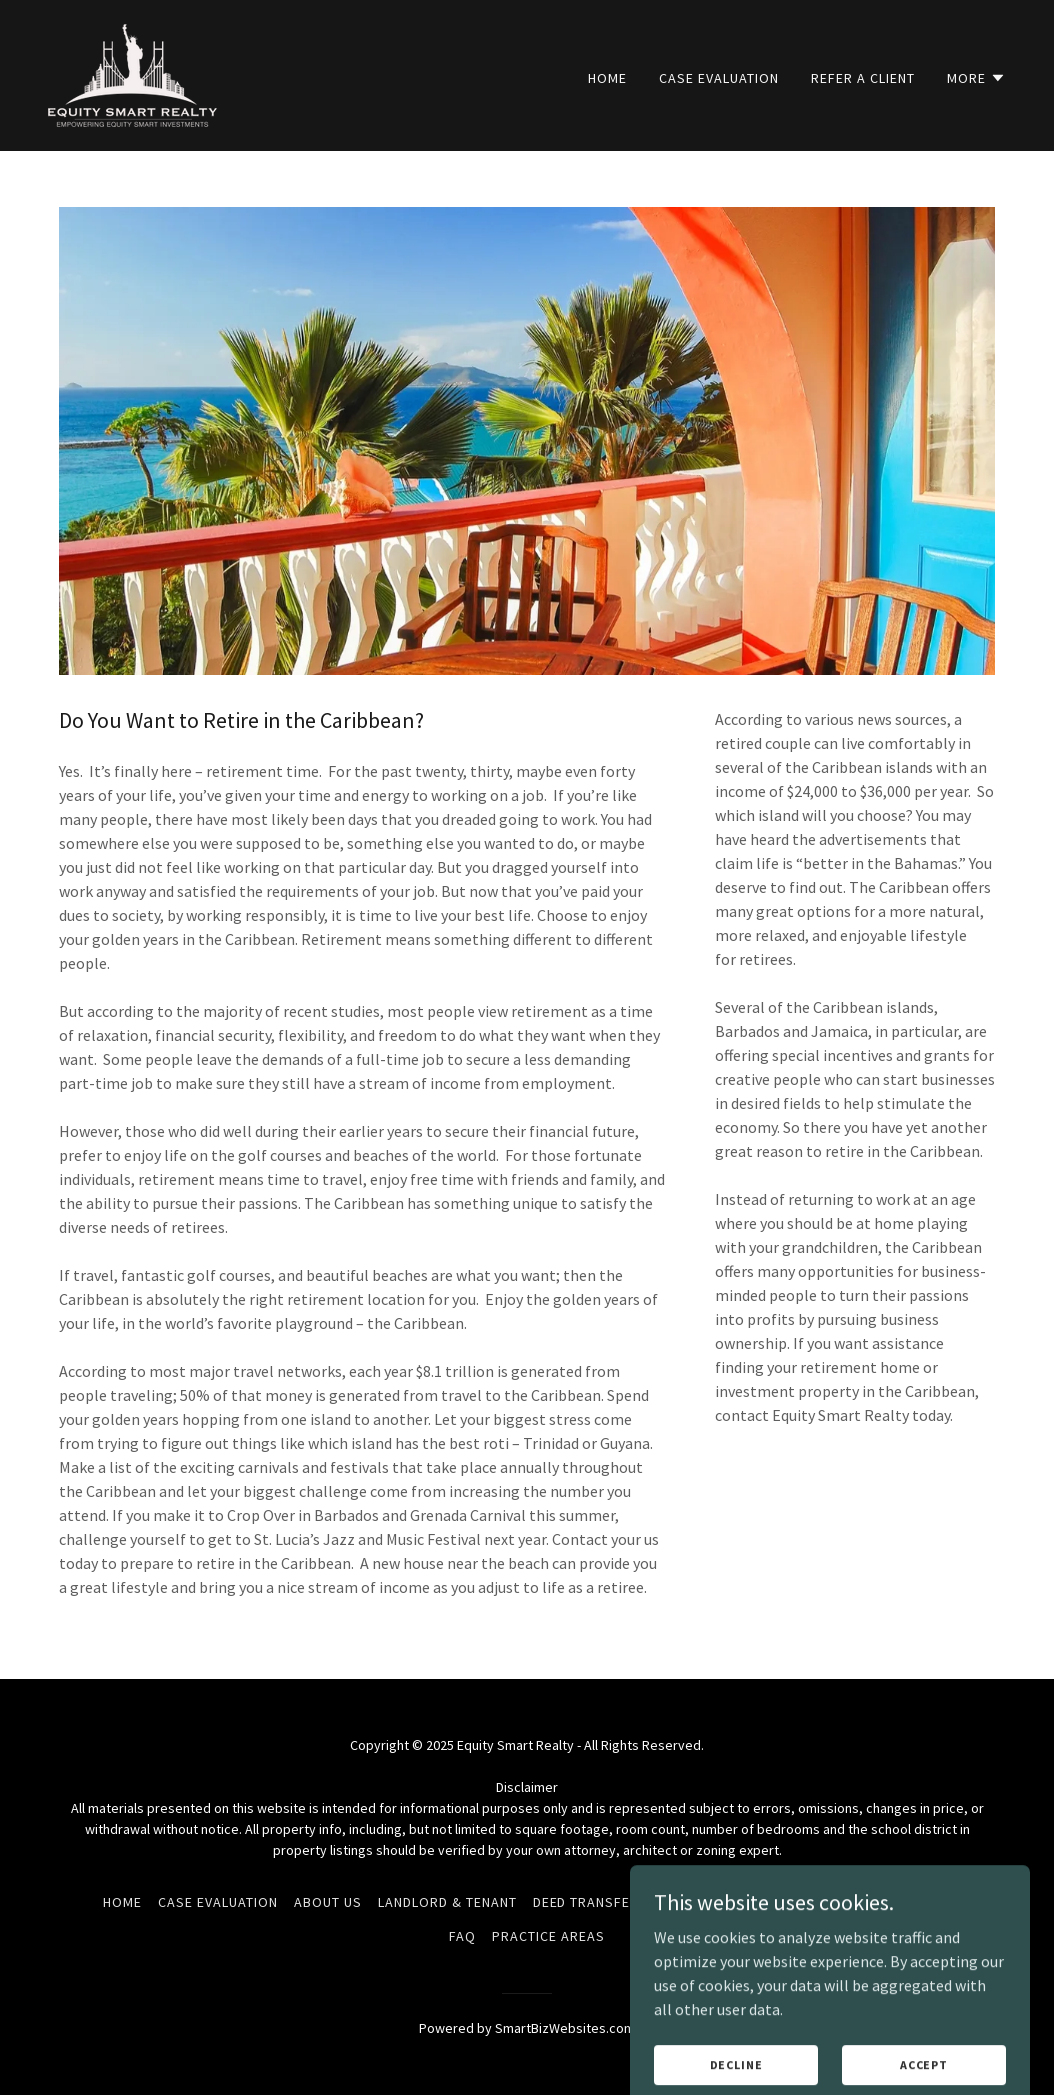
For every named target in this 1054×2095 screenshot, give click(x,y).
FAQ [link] (462, 1936)
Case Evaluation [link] (719, 78)
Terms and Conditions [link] (745, 1902)
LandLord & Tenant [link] (447, 1902)
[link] (132, 73)
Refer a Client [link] (863, 78)
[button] (976, 78)
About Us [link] (328, 1902)
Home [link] (607, 78)
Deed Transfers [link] (591, 1902)
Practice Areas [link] (548, 1936)
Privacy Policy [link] (897, 1902)
